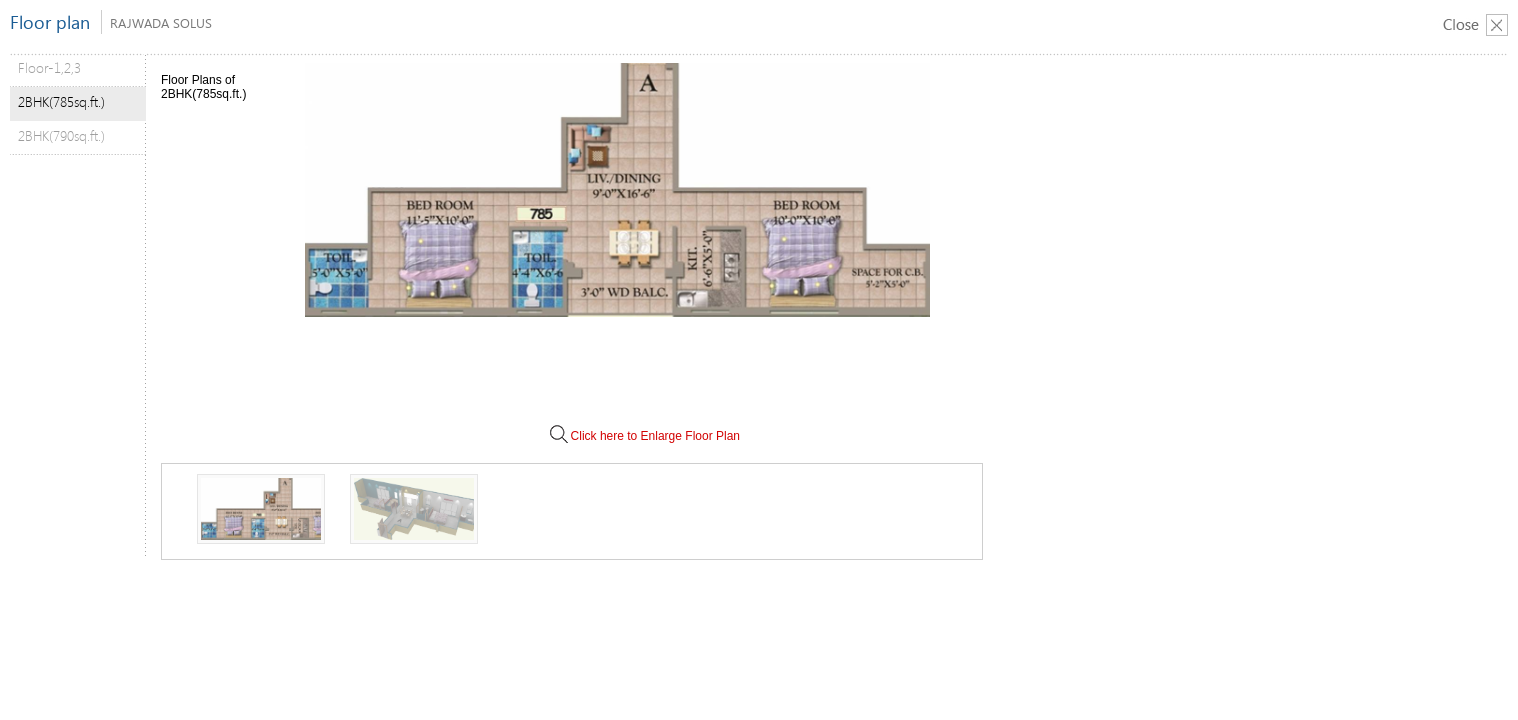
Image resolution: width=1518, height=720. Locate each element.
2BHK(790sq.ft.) (61, 135)
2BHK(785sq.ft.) (61, 101)
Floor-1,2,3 (49, 67)
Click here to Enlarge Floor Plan (644, 436)
